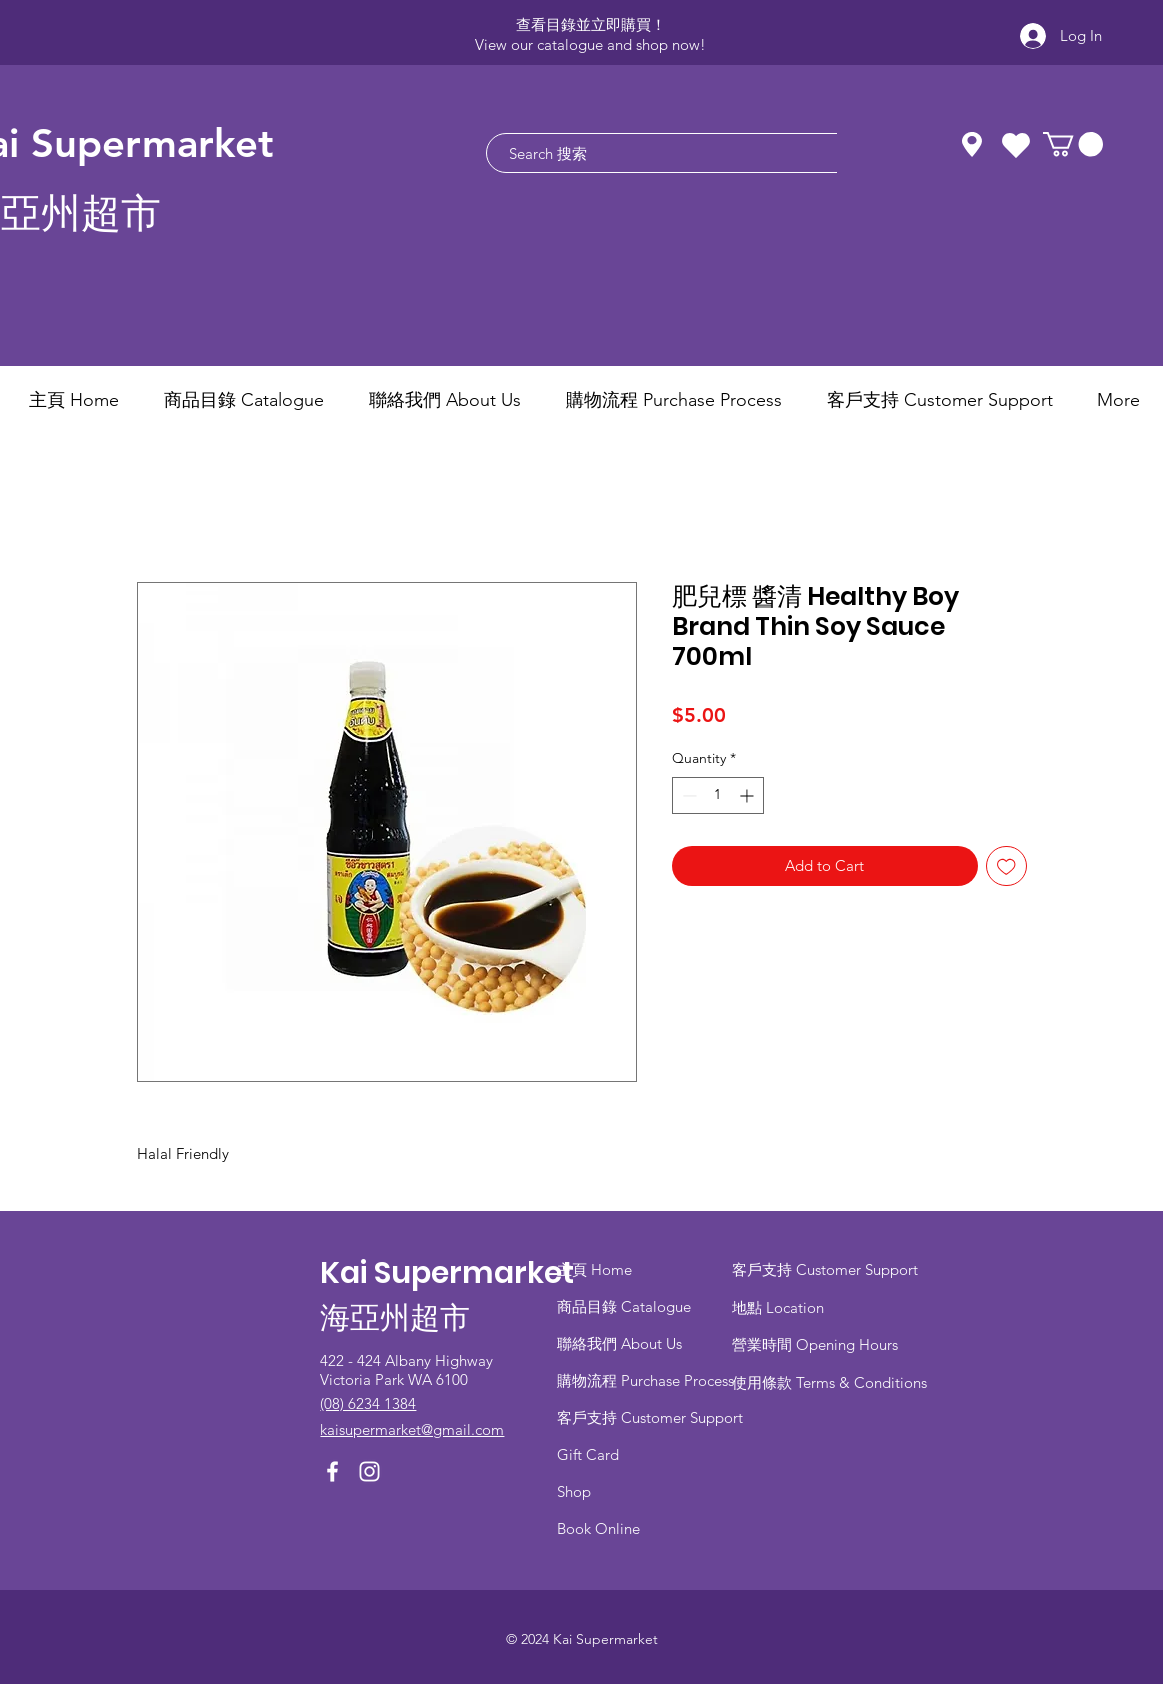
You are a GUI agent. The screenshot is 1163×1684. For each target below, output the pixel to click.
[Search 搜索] (675, 153)
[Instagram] (369, 1471)
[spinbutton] (718, 795)
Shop (574, 1491)
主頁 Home (594, 1269)
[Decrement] (687, 795)
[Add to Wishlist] (1006, 866)
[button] (1073, 144)
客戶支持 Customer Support (650, 1417)
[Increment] (748, 795)
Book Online (598, 1528)
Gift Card (588, 1454)
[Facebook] (332, 1471)
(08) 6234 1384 (368, 1403)
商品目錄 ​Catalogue (626, 1306)
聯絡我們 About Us (619, 1343)
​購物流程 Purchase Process (645, 1380)
